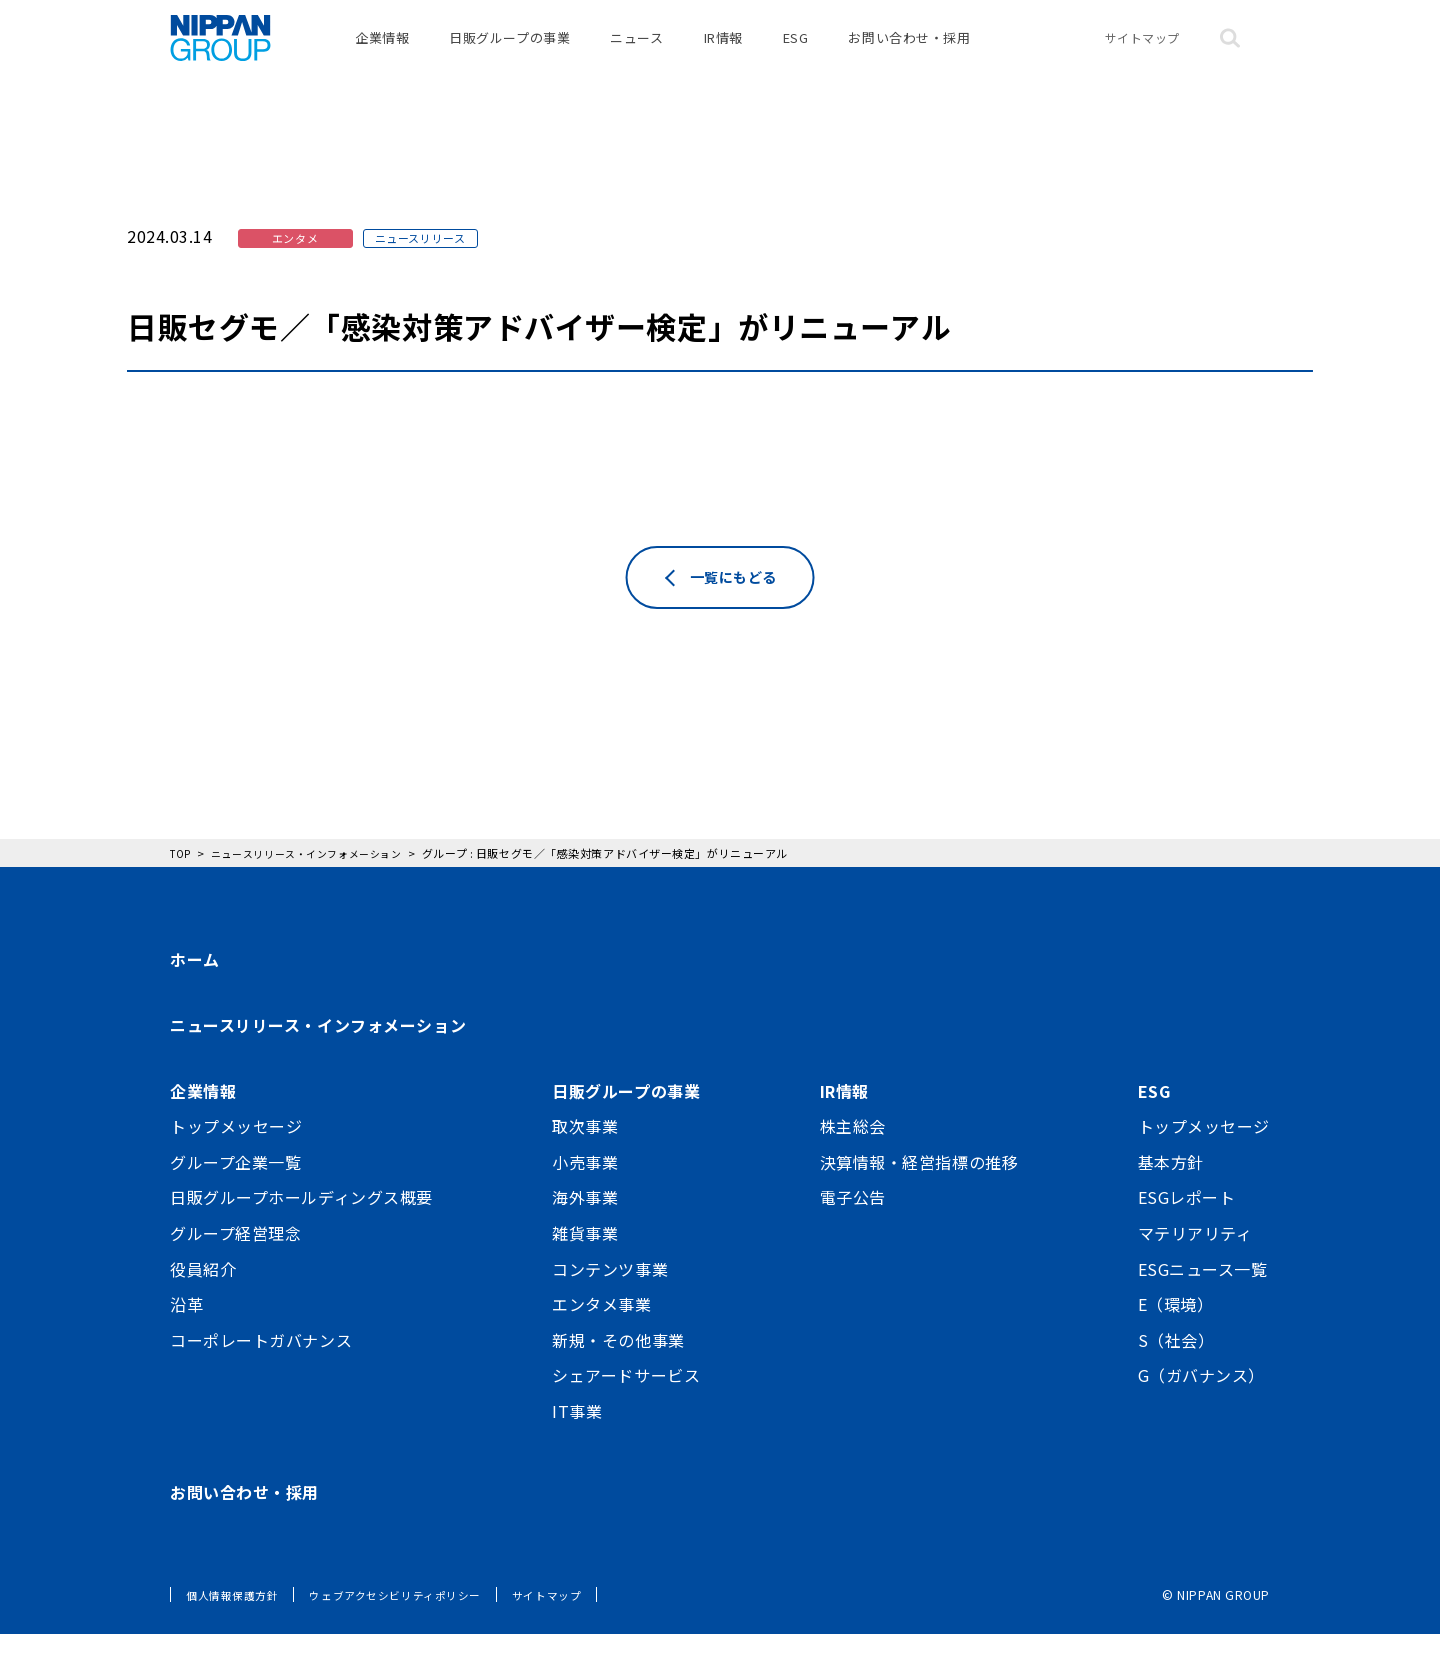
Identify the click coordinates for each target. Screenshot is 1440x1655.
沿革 (186, 1325)
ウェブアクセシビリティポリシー (410, 1615)
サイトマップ (1142, 49)
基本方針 (1171, 1182)
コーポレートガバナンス (261, 1360)
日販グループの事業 (509, 49)
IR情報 (723, 49)
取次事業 (585, 1147)
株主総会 (853, 1147)
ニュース (636, 49)
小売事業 (585, 1182)
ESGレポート (1187, 1218)
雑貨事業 (585, 1254)
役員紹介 (203, 1289)
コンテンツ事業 (610, 1289)
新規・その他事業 (618, 1360)
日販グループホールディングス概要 (301, 1218)
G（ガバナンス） (1201, 1396)
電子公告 (853, 1218)
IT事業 (577, 1432)
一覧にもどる (734, 610)
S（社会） (1176, 1360)
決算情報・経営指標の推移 (919, 1182)
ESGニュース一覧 (1203, 1289)
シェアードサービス (626, 1396)
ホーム (195, 980)
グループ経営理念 (235, 1254)
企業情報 (382, 49)
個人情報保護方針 (236, 1615)
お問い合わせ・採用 (909, 49)
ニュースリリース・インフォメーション (318, 1046)
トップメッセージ (236, 1147)
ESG (796, 49)
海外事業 (585, 1218)
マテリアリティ (1195, 1254)
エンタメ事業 (601, 1325)
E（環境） (1176, 1325)
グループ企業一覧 (235, 1182)
